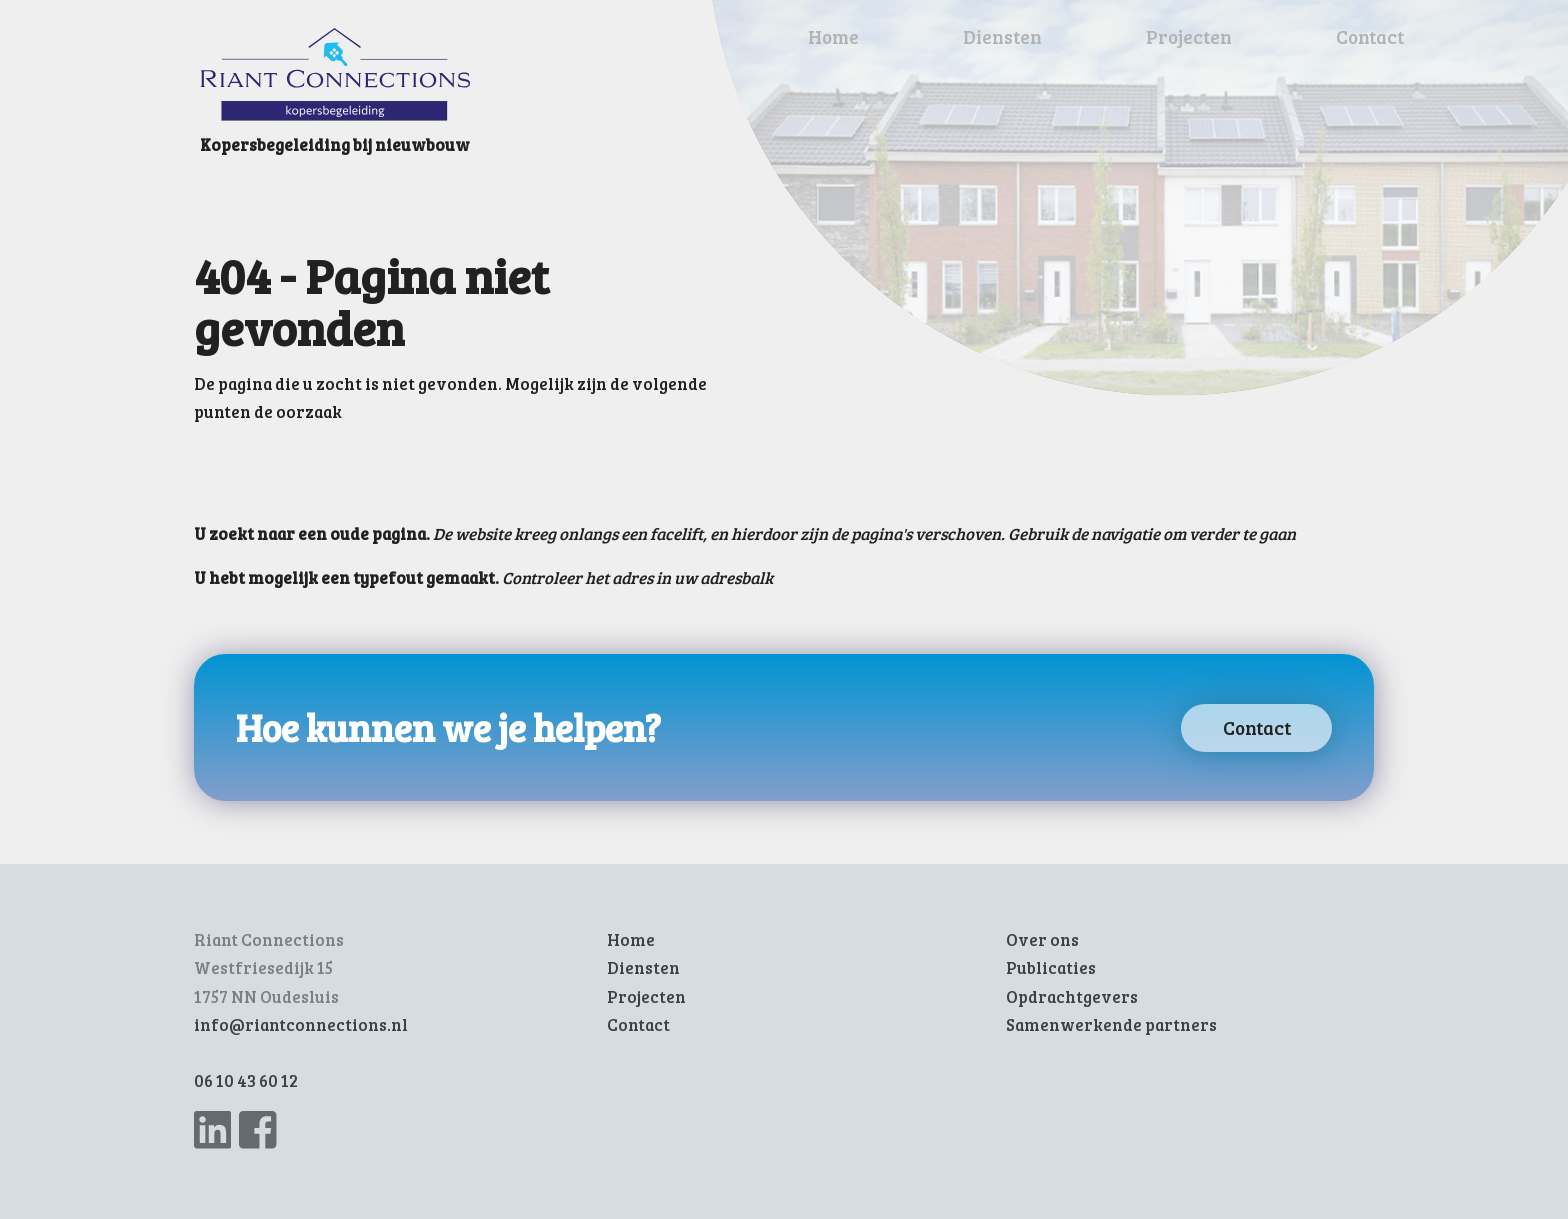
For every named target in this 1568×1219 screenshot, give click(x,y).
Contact (1370, 36)
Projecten (1189, 36)
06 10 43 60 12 (246, 1080)
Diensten (1002, 36)
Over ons (1042, 939)
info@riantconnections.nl (301, 1024)
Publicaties (1051, 967)
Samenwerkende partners (1111, 1024)
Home (833, 36)
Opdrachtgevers (1072, 996)
